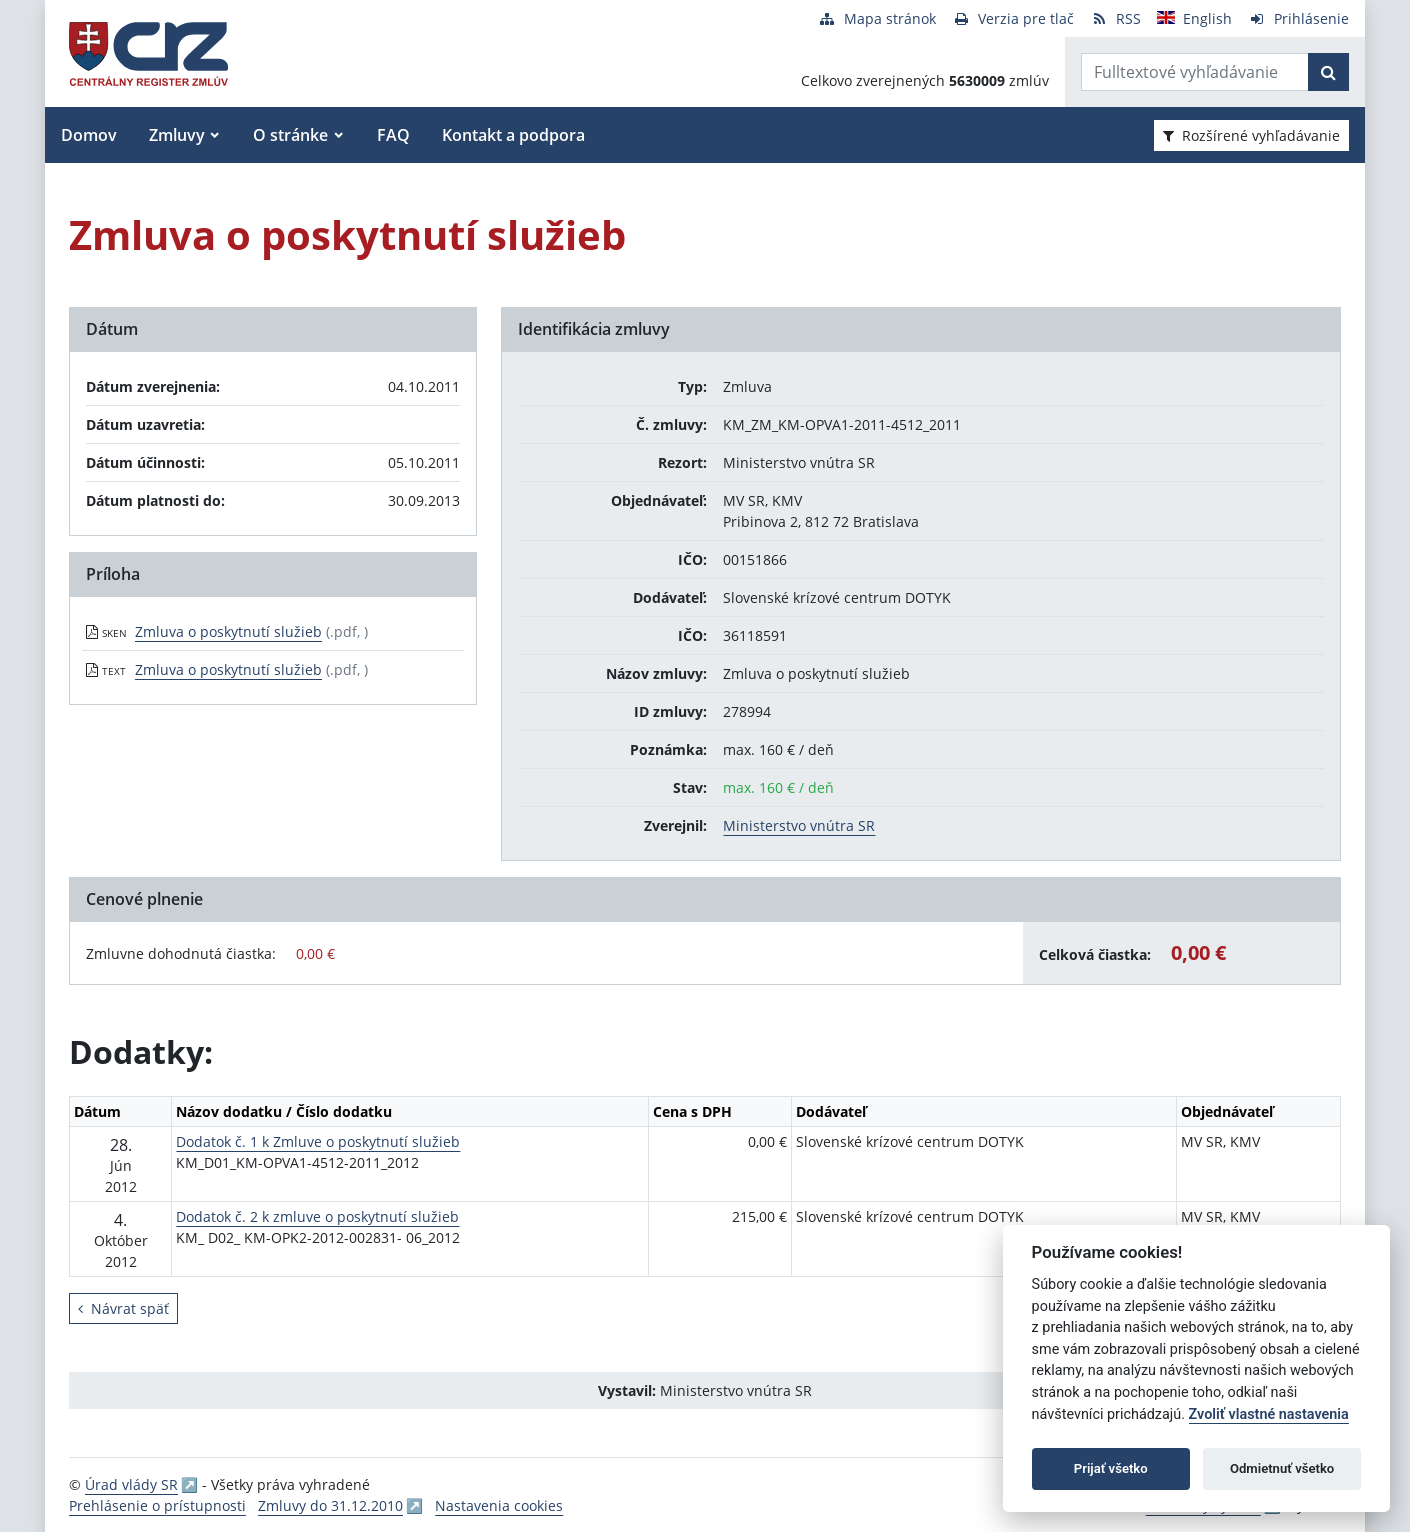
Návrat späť (123, 1308)
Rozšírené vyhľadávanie (1251, 135)
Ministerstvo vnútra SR (799, 825)
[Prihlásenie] (1298, 18)
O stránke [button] (290, 135)
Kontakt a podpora (513, 135)
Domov (89, 135)
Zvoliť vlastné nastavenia (1269, 1414)
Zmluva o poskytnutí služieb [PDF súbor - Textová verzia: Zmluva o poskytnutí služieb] (228, 669)
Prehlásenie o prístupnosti (157, 1505)
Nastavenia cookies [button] (499, 1505)
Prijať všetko (1111, 1468)
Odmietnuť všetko (1282, 1468)
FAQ (393, 135)
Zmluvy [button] (177, 135)
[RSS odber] (1115, 18)
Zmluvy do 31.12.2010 (330, 1505)
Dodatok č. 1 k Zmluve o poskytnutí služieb (318, 1141)
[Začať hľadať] (1328, 72)
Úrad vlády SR (131, 1484)
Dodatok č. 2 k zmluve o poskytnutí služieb (317, 1216)
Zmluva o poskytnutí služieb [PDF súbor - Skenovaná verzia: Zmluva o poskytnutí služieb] (228, 631)
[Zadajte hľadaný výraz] (1195, 72)
